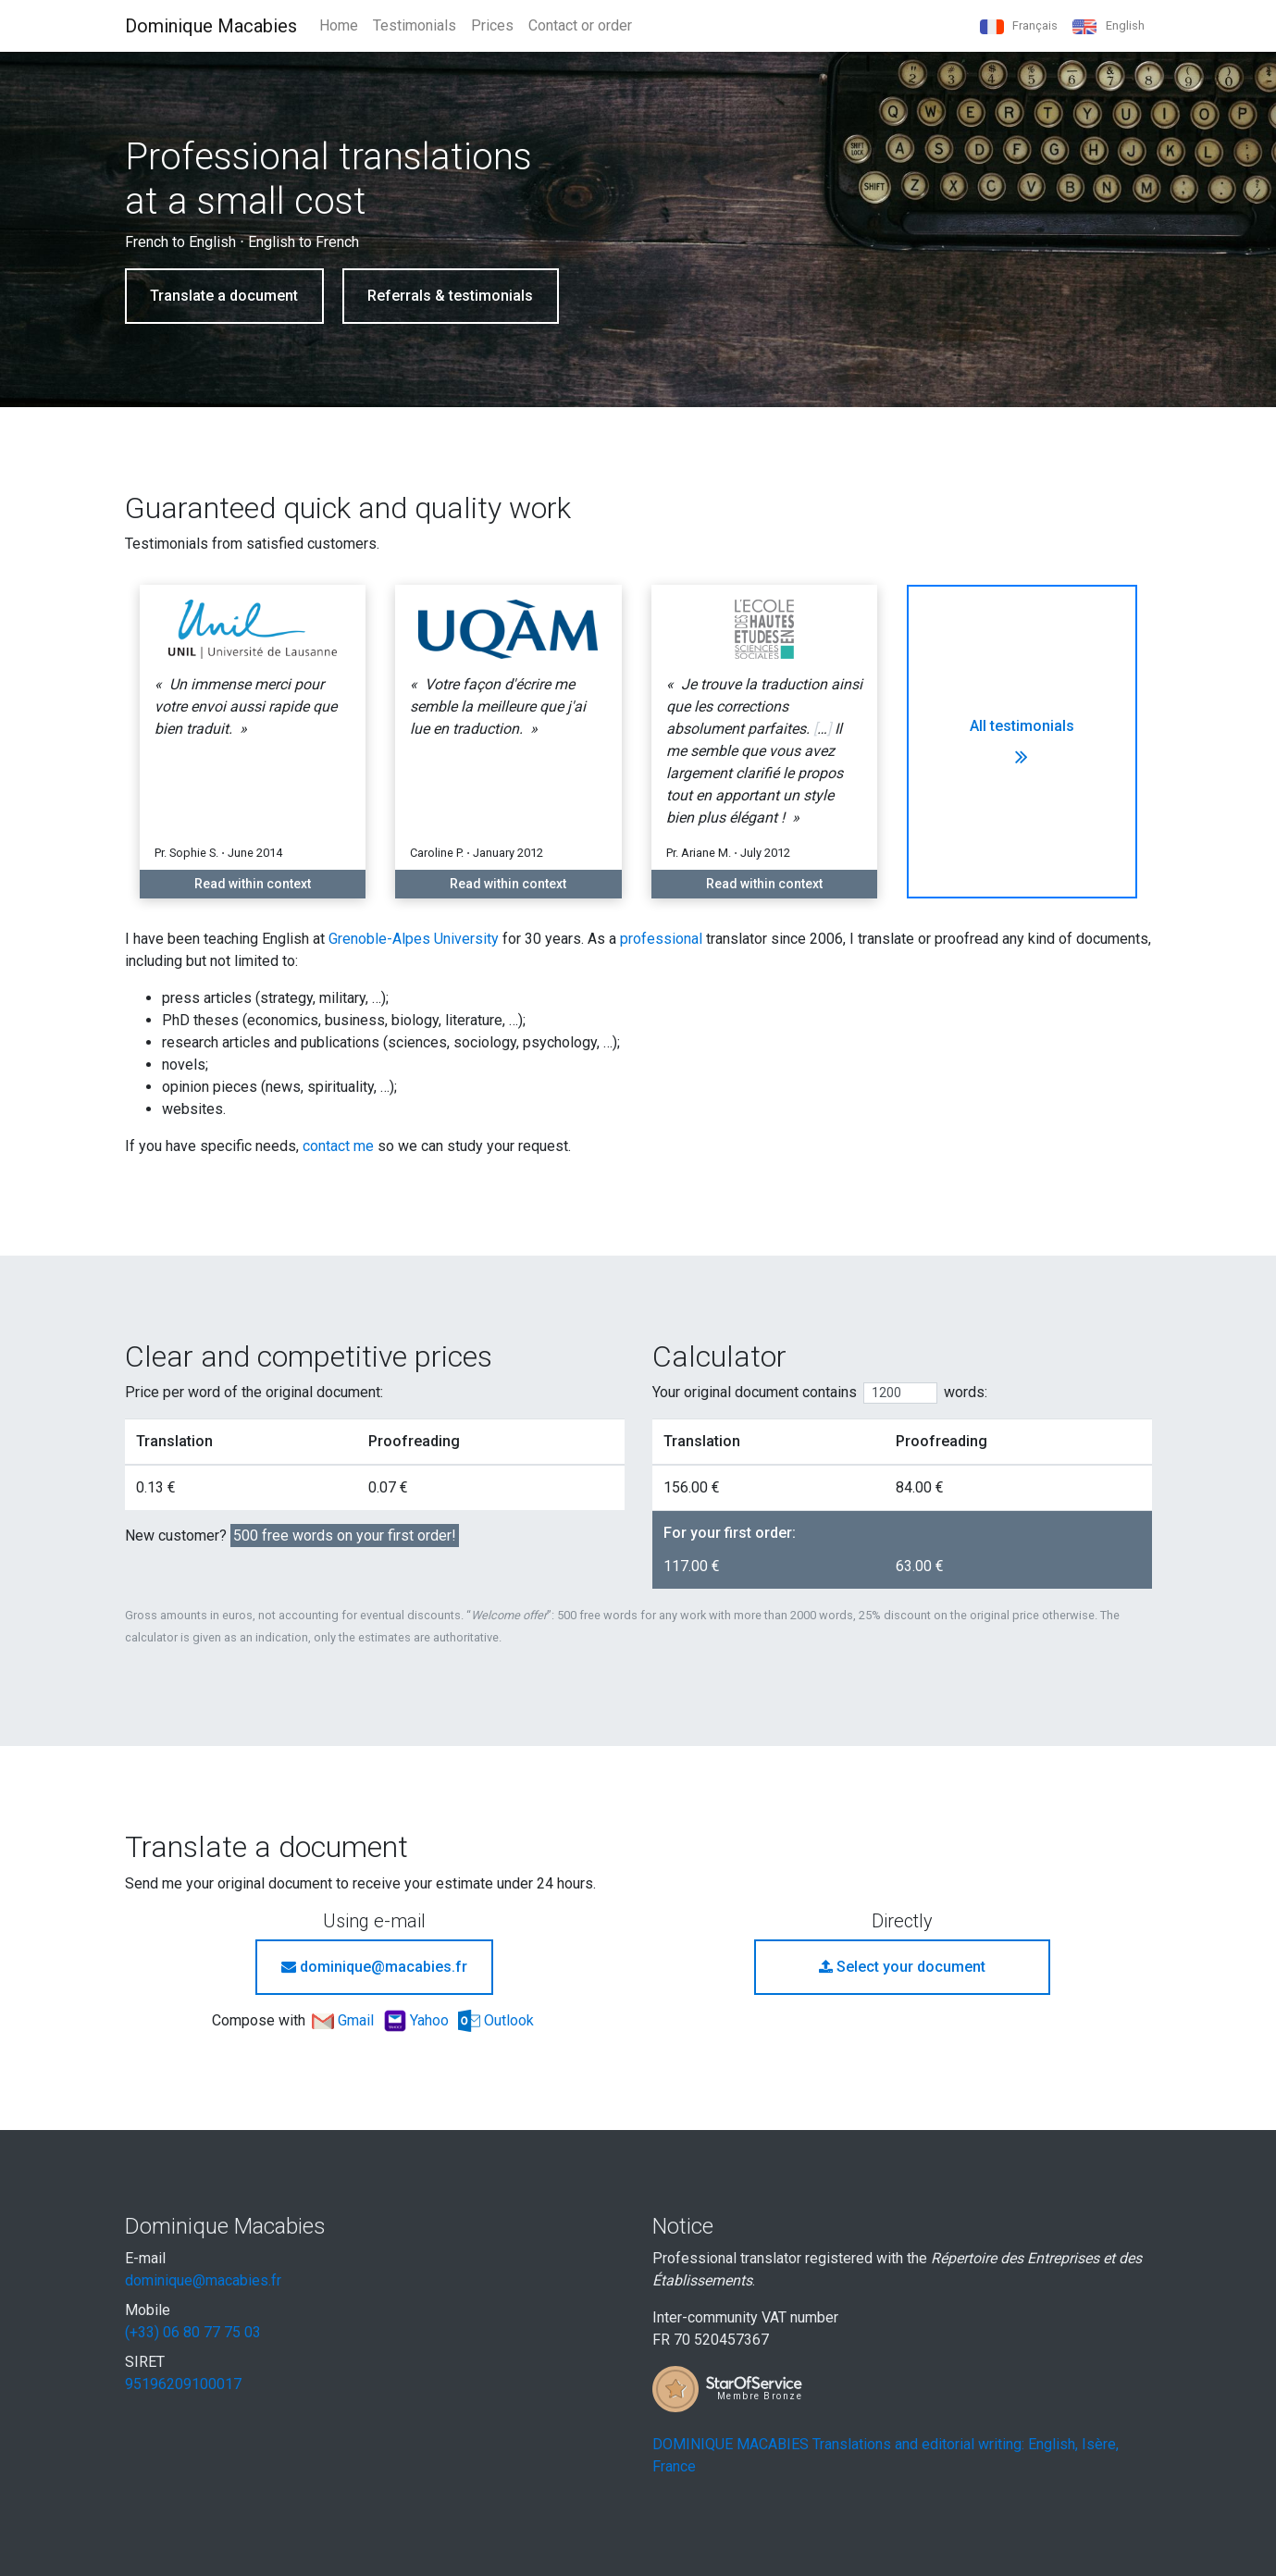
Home (338, 25)
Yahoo (418, 2020)
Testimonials (414, 25)
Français (1019, 26)
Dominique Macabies (211, 26)
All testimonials (1022, 742)
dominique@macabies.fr (374, 1966)
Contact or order (580, 25)
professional (661, 938)
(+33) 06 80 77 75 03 (193, 2332)
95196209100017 (183, 2384)
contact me (338, 1146)
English (1108, 26)
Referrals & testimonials (450, 295)
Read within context (252, 883)
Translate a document (224, 295)
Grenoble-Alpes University (413, 938)
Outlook (496, 2020)
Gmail (345, 2020)
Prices (492, 25)
